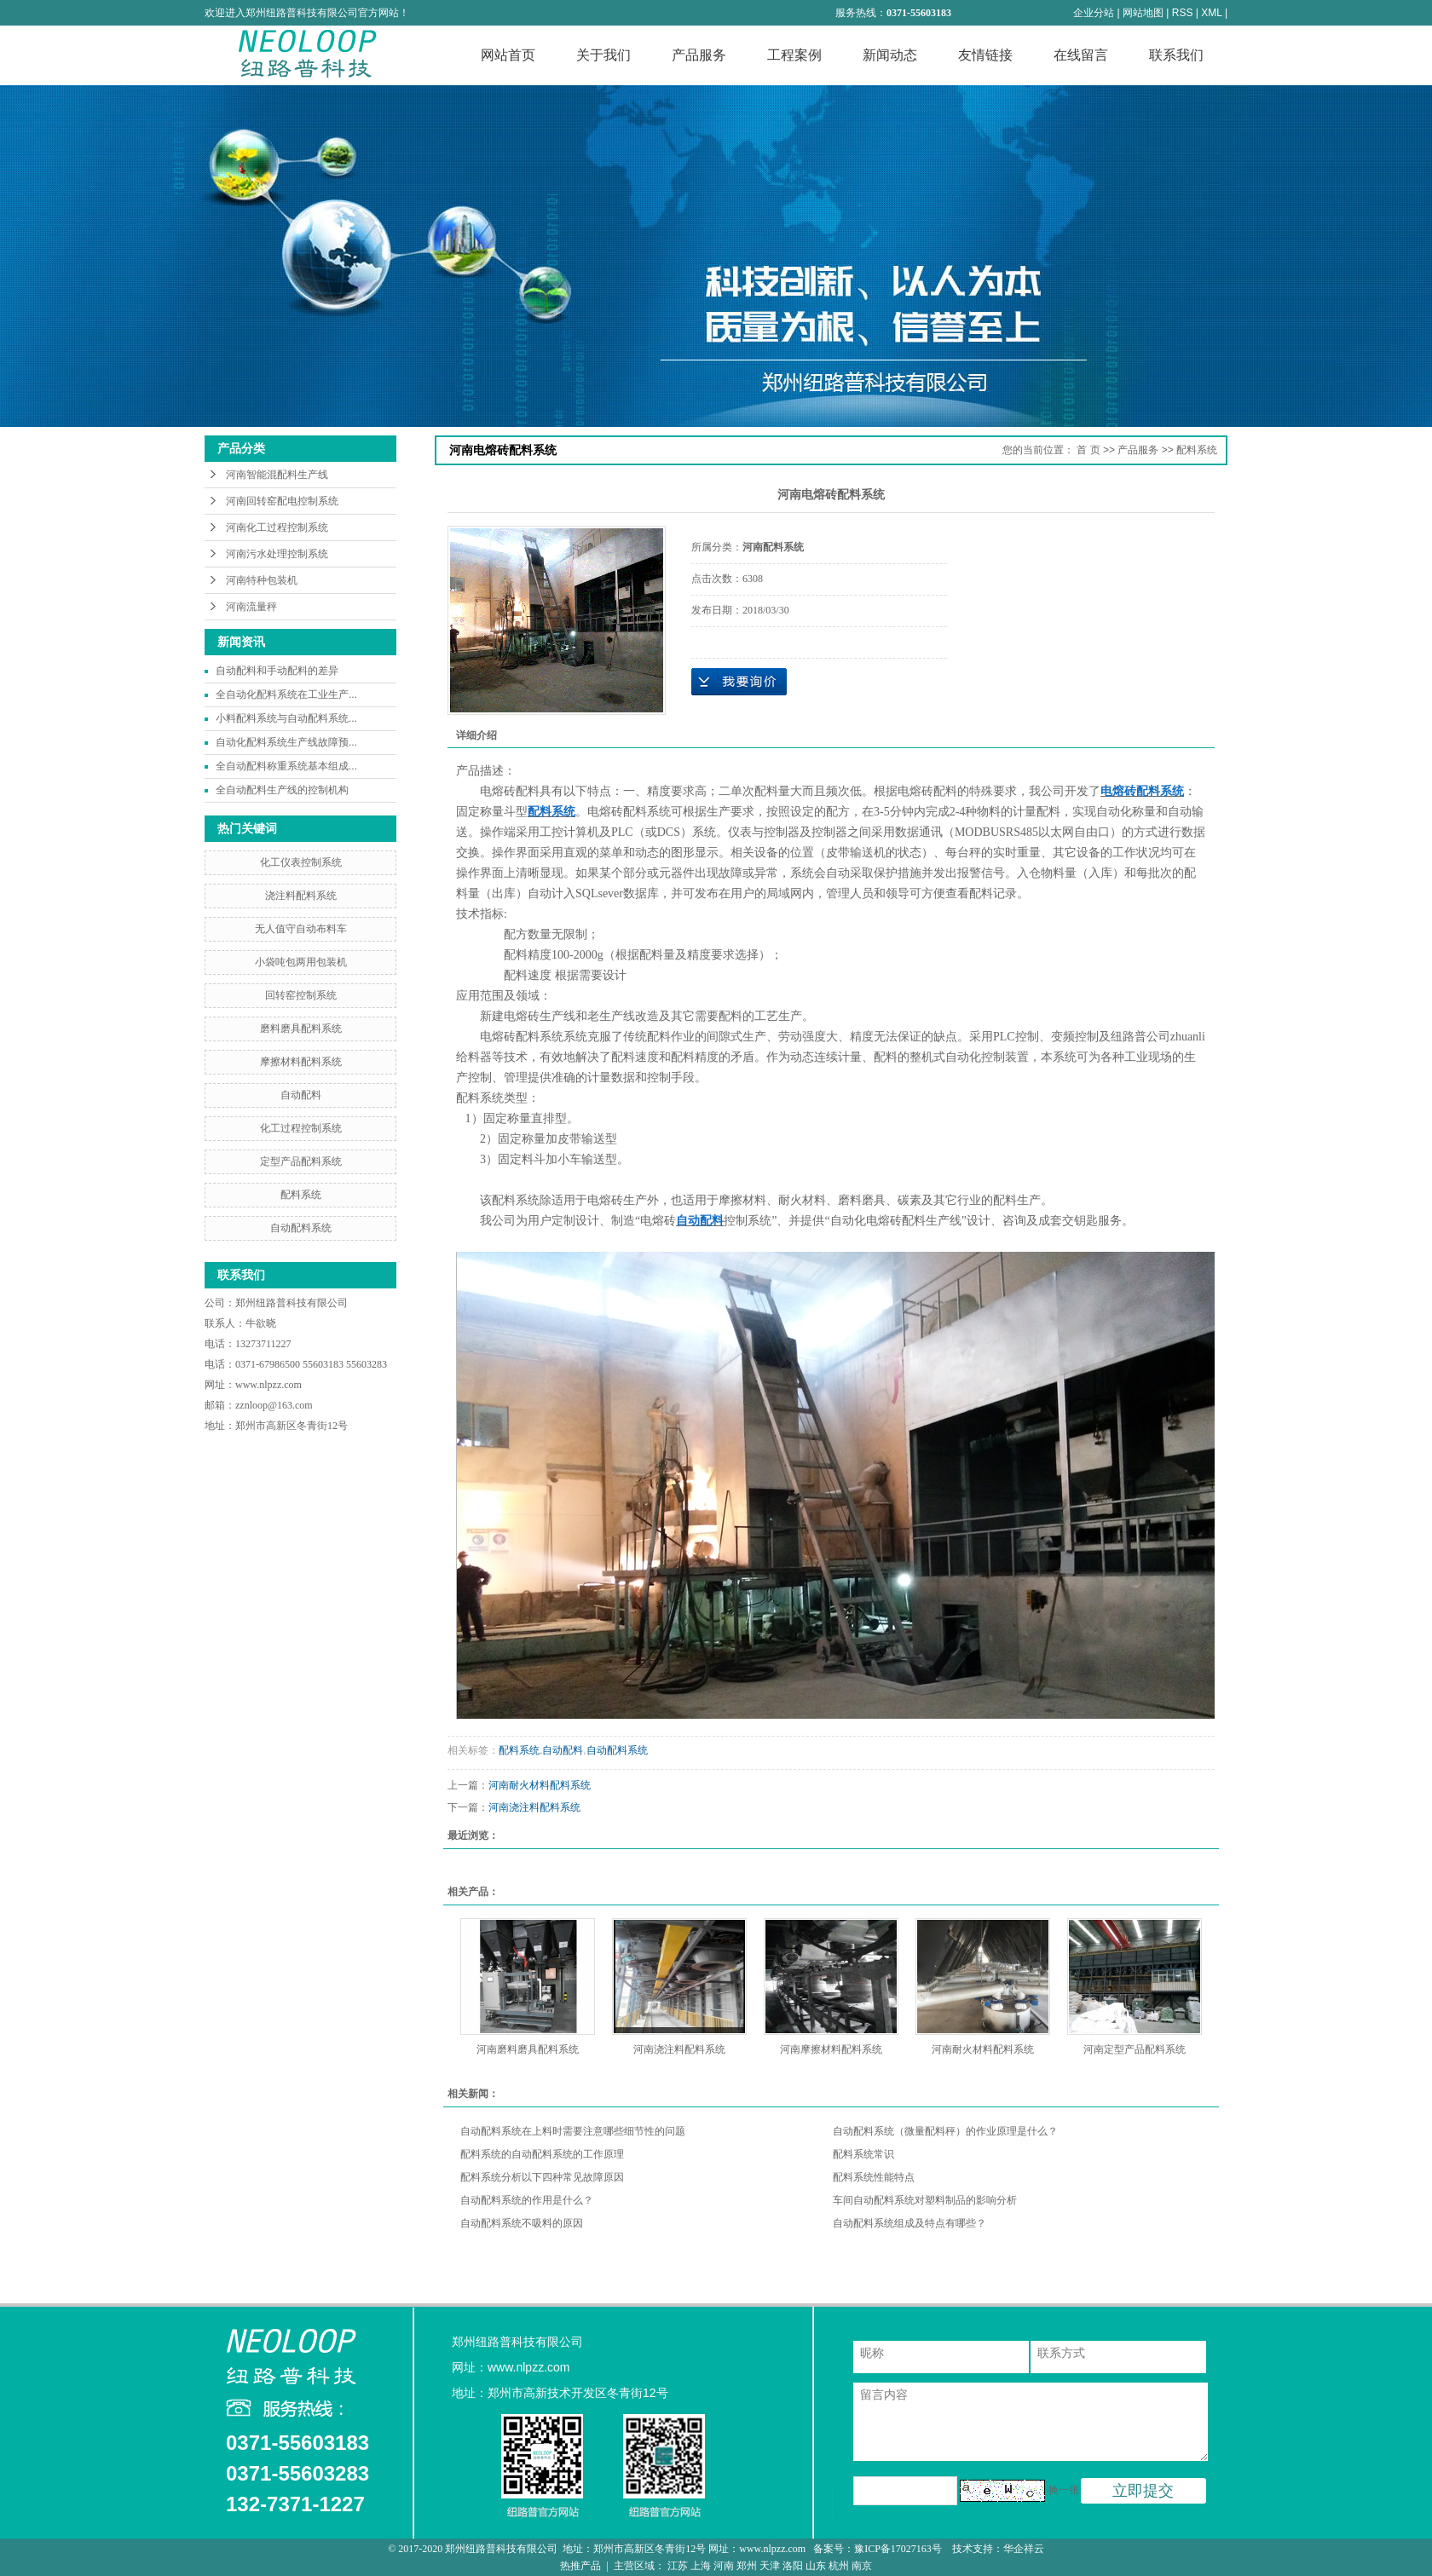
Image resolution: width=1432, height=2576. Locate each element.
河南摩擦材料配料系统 (831, 2049)
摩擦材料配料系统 (301, 1062)
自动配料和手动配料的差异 (277, 671)
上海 (700, 2566)
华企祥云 (1023, 2549)
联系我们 (1176, 55)
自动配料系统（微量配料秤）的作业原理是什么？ (945, 2131)
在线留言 (1081, 55)
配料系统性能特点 (874, 2177)
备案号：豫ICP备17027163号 (878, 2549)
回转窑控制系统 (301, 995)
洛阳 (792, 2566)
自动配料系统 (301, 1228)
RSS (1182, 13)
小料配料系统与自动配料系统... (286, 718)
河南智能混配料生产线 (277, 475)
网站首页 (508, 55)
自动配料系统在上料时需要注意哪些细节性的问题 (572, 2131)
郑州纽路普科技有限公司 (292, 1303)
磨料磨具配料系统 (301, 1028)
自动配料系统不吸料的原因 (521, 2223)
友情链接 (985, 55)
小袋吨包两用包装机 (301, 962)
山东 (816, 2566)
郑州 (746, 2566)
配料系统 (300, 1195)
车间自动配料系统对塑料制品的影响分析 (925, 2200)
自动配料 (300, 1095)
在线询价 (739, 681)
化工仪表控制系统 (301, 862)
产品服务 (699, 55)
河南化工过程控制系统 (277, 527)
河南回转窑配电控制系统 (282, 501)
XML (1211, 13)
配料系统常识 (863, 2154)
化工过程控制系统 (301, 1128)
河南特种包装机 (261, 580)
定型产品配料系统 (301, 1161)
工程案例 (794, 55)
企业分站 (1093, 13)
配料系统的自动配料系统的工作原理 (542, 2154)
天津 (769, 2566)
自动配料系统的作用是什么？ (526, 2200)
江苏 (677, 2566)
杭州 (839, 2566)
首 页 (1088, 450)
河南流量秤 (251, 607)
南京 (862, 2566)
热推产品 (580, 2566)
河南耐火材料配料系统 (539, 1785)
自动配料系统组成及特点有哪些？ (909, 2223)
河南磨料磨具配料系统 (527, 2049)
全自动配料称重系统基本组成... (286, 766)
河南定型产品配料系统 (1134, 2049)
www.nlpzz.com (268, 1385)
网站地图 (1143, 13)
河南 (723, 2566)
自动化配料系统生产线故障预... (286, 742)
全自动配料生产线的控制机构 (282, 790)
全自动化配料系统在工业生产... (286, 694)
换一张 (1063, 2490)
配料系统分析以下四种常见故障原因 (542, 2177)
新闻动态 (890, 55)
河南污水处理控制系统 (277, 554)
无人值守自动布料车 (301, 929)
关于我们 (603, 55)
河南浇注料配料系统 (534, 1807)
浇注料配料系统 (301, 896)
